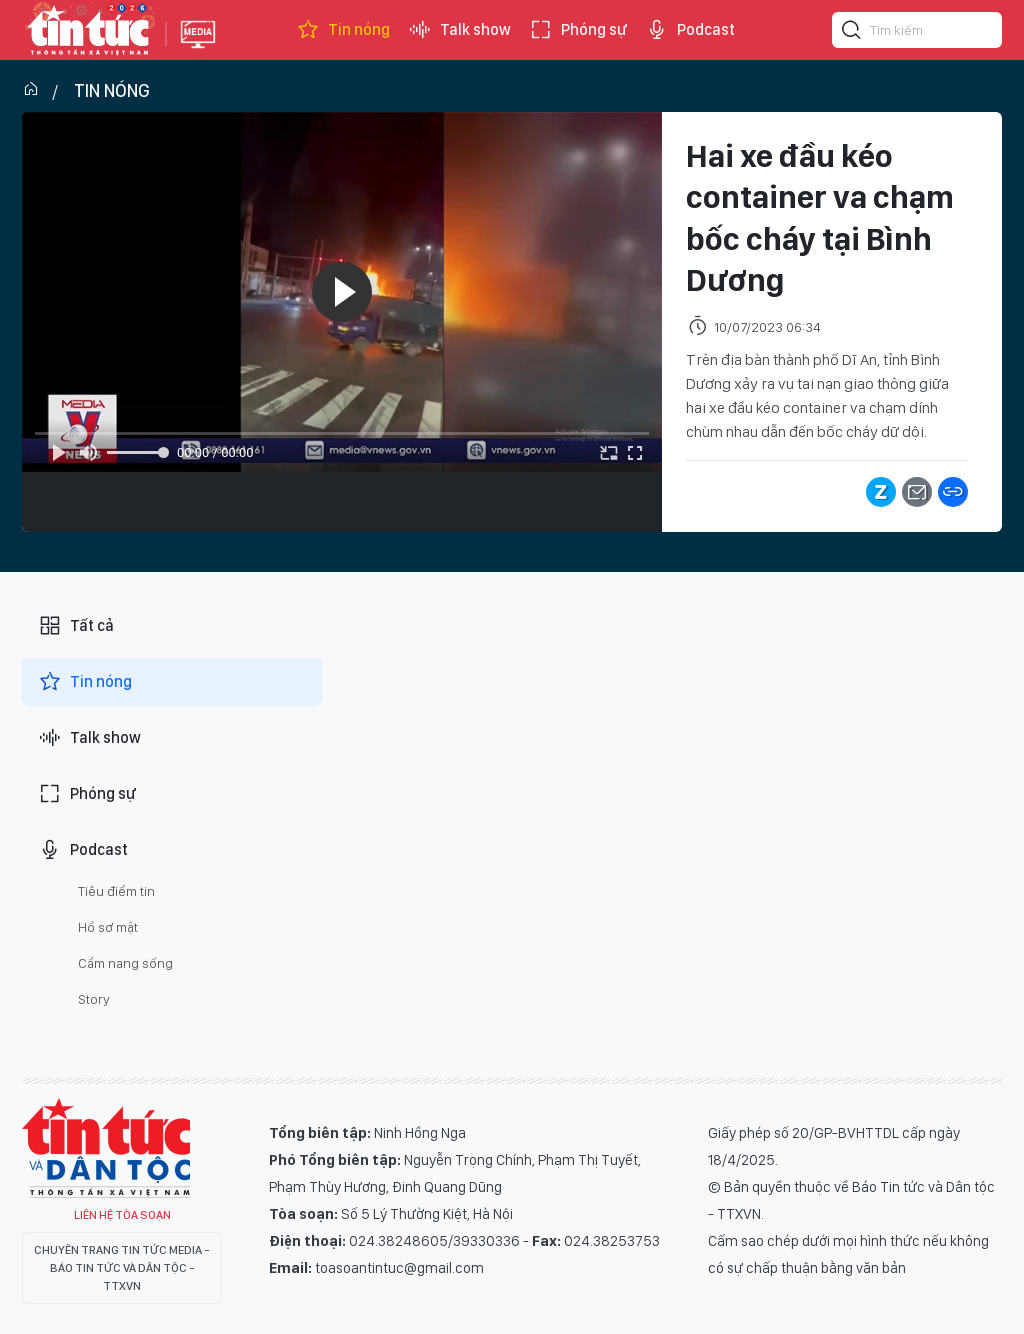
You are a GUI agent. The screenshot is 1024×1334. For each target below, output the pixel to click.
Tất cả (76, 626)
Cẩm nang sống (125, 963)
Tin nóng (343, 30)
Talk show (459, 30)
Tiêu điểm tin (116, 891)
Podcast (690, 30)
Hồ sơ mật (108, 927)
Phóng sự (578, 30)
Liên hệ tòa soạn (122, 1215)
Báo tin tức (89, 30)
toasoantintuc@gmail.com (399, 1268)
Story (94, 999)
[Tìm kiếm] (852, 33)
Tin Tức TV (106, 1148)
